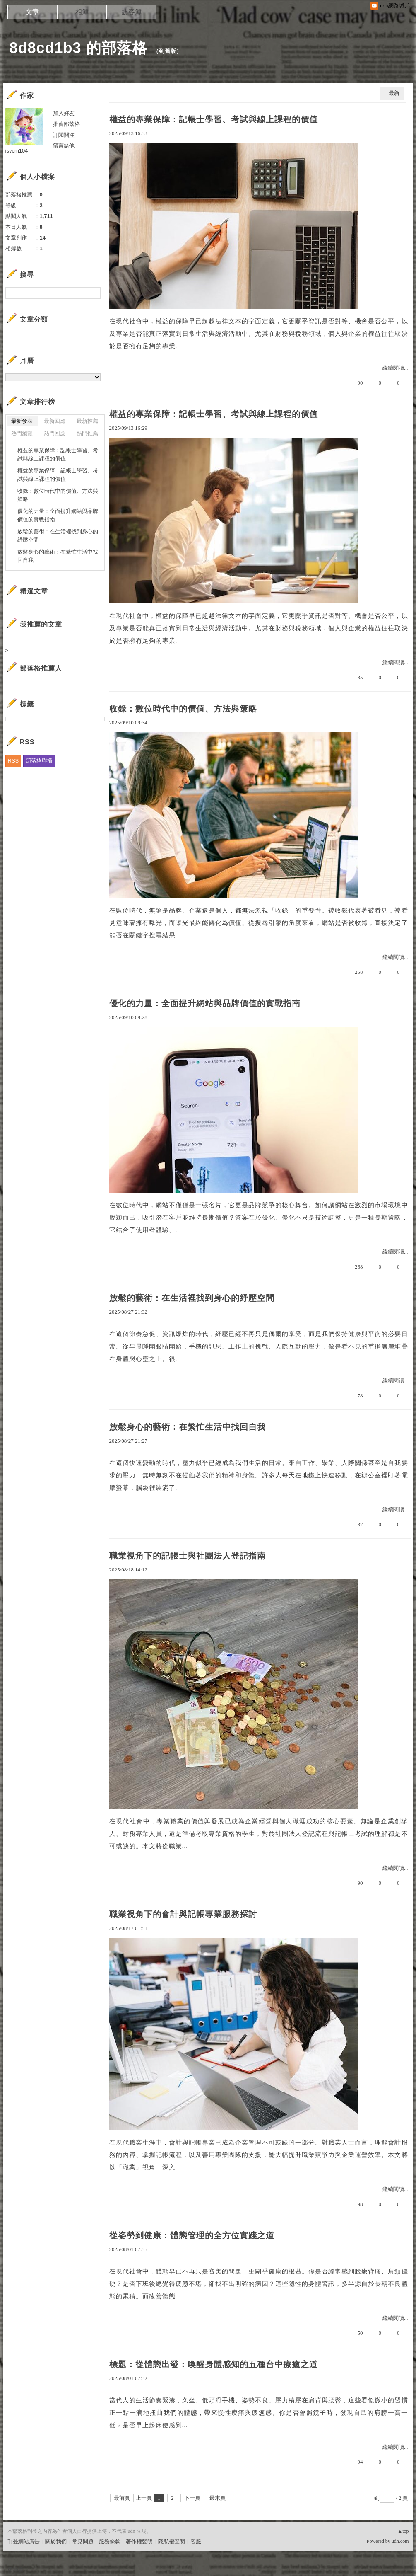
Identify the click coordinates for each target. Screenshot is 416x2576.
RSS (13, 761)
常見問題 (83, 2541)
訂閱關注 (64, 135)
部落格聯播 (39, 761)
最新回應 (54, 421)
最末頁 (217, 2498)
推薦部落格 (66, 124)
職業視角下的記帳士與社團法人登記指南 (187, 1555)
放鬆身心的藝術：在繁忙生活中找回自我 (187, 1426)
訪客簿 (132, 11)
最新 (394, 93)
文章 (32, 11)
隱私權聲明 (171, 2541)
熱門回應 (54, 433)
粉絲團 (15, 2569)
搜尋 (93, 293)
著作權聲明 (139, 2541)
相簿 (82, 11)
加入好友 (64, 113)
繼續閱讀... (395, 368)
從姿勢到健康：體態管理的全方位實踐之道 (191, 2235)
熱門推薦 (87, 433)
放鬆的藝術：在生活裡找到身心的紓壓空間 (191, 1298)
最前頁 (122, 2498)
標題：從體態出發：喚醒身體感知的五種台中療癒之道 (213, 2364)
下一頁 (192, 2498)
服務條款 (109, 2541)
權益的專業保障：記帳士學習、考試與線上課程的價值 (213, 119)
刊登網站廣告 (23, 2541)
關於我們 (56, 2541)
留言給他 (64, 146)
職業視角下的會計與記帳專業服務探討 (183, 1914)
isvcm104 (16, 151)
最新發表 (22, 421)
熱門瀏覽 (22, 433)
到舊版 (167, 51)
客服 (195, 2541)
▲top (403, 2531)
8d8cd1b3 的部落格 (78, 47)
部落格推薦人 (41, 668)
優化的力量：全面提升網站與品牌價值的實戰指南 (205, 1003)
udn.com (400, 2541)
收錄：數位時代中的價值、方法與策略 (183, 708)
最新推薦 (87, 421)
